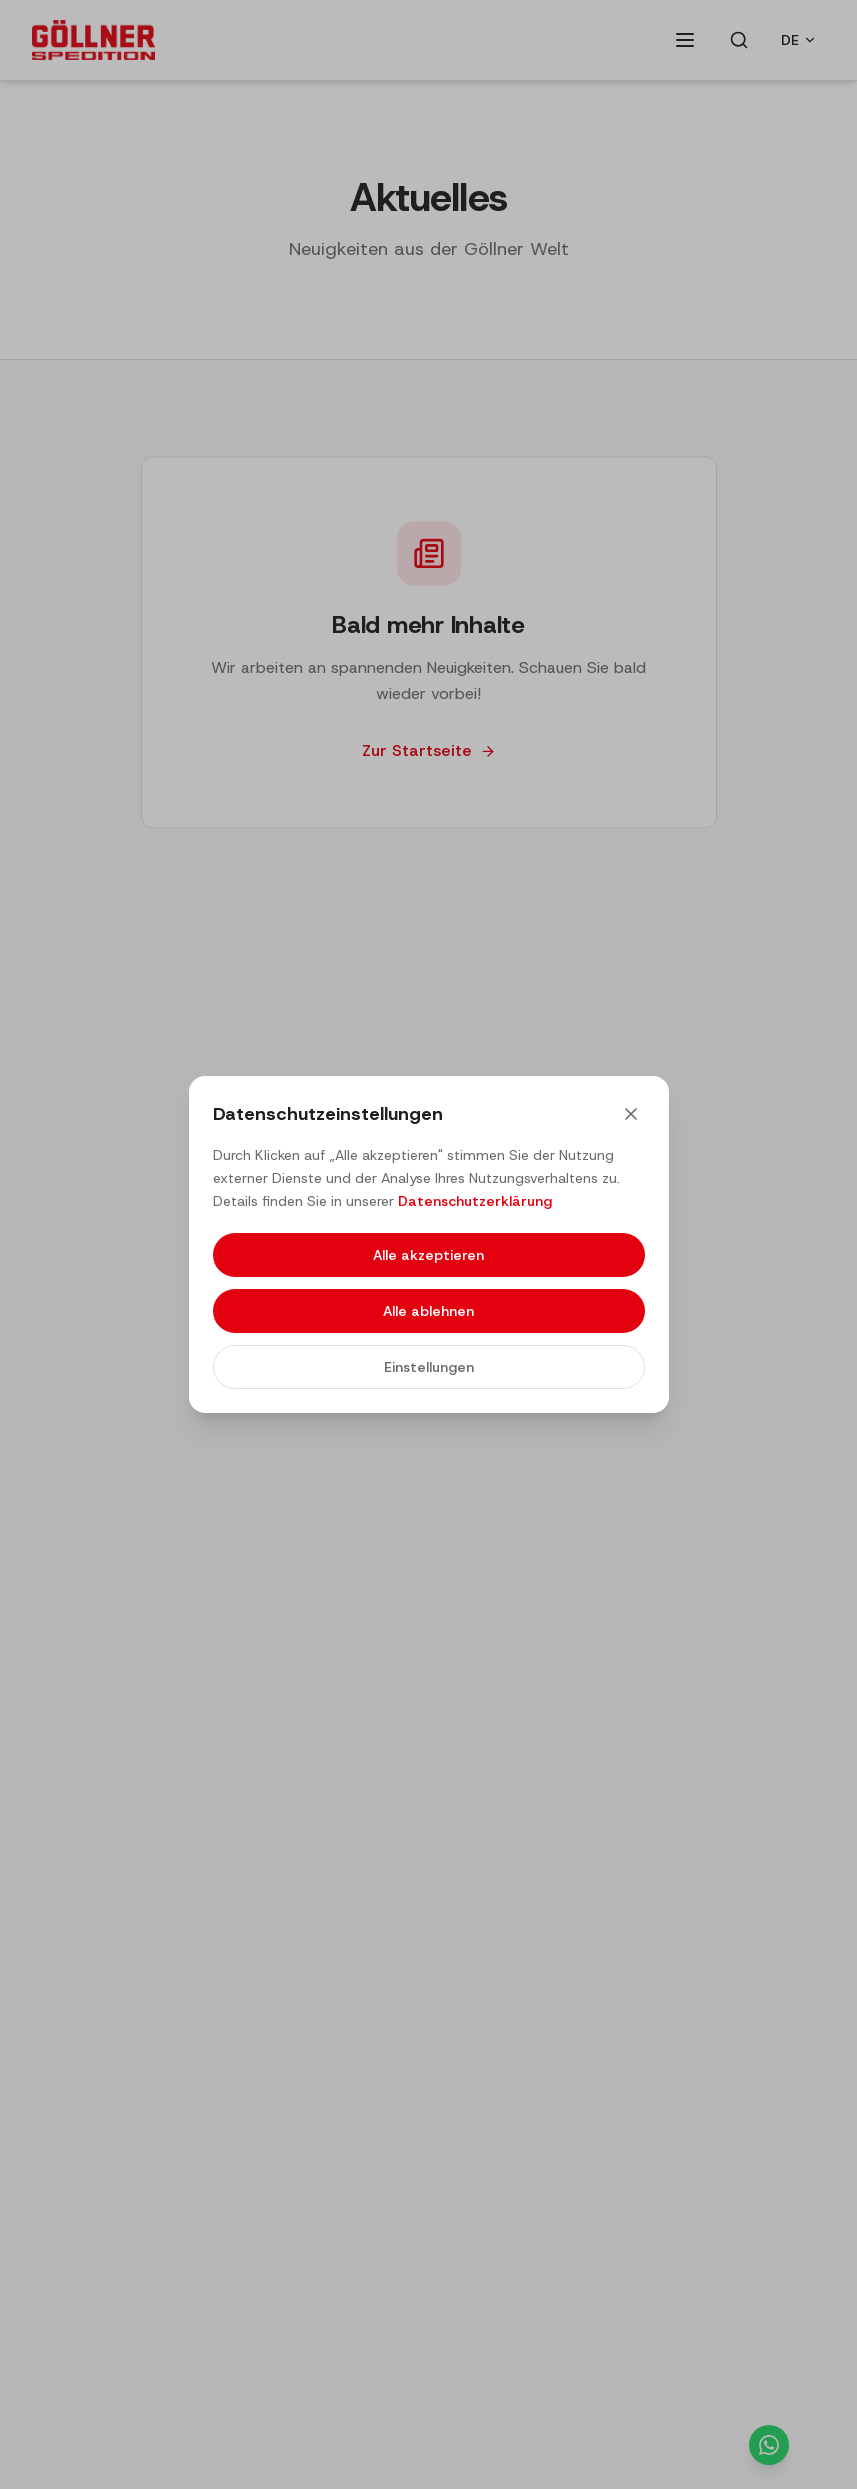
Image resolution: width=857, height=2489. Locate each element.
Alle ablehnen (428, 1311)
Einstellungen (429, 1367)
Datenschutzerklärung (475, 1201)
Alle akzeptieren (428, 1255)
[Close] (631, 1114)
